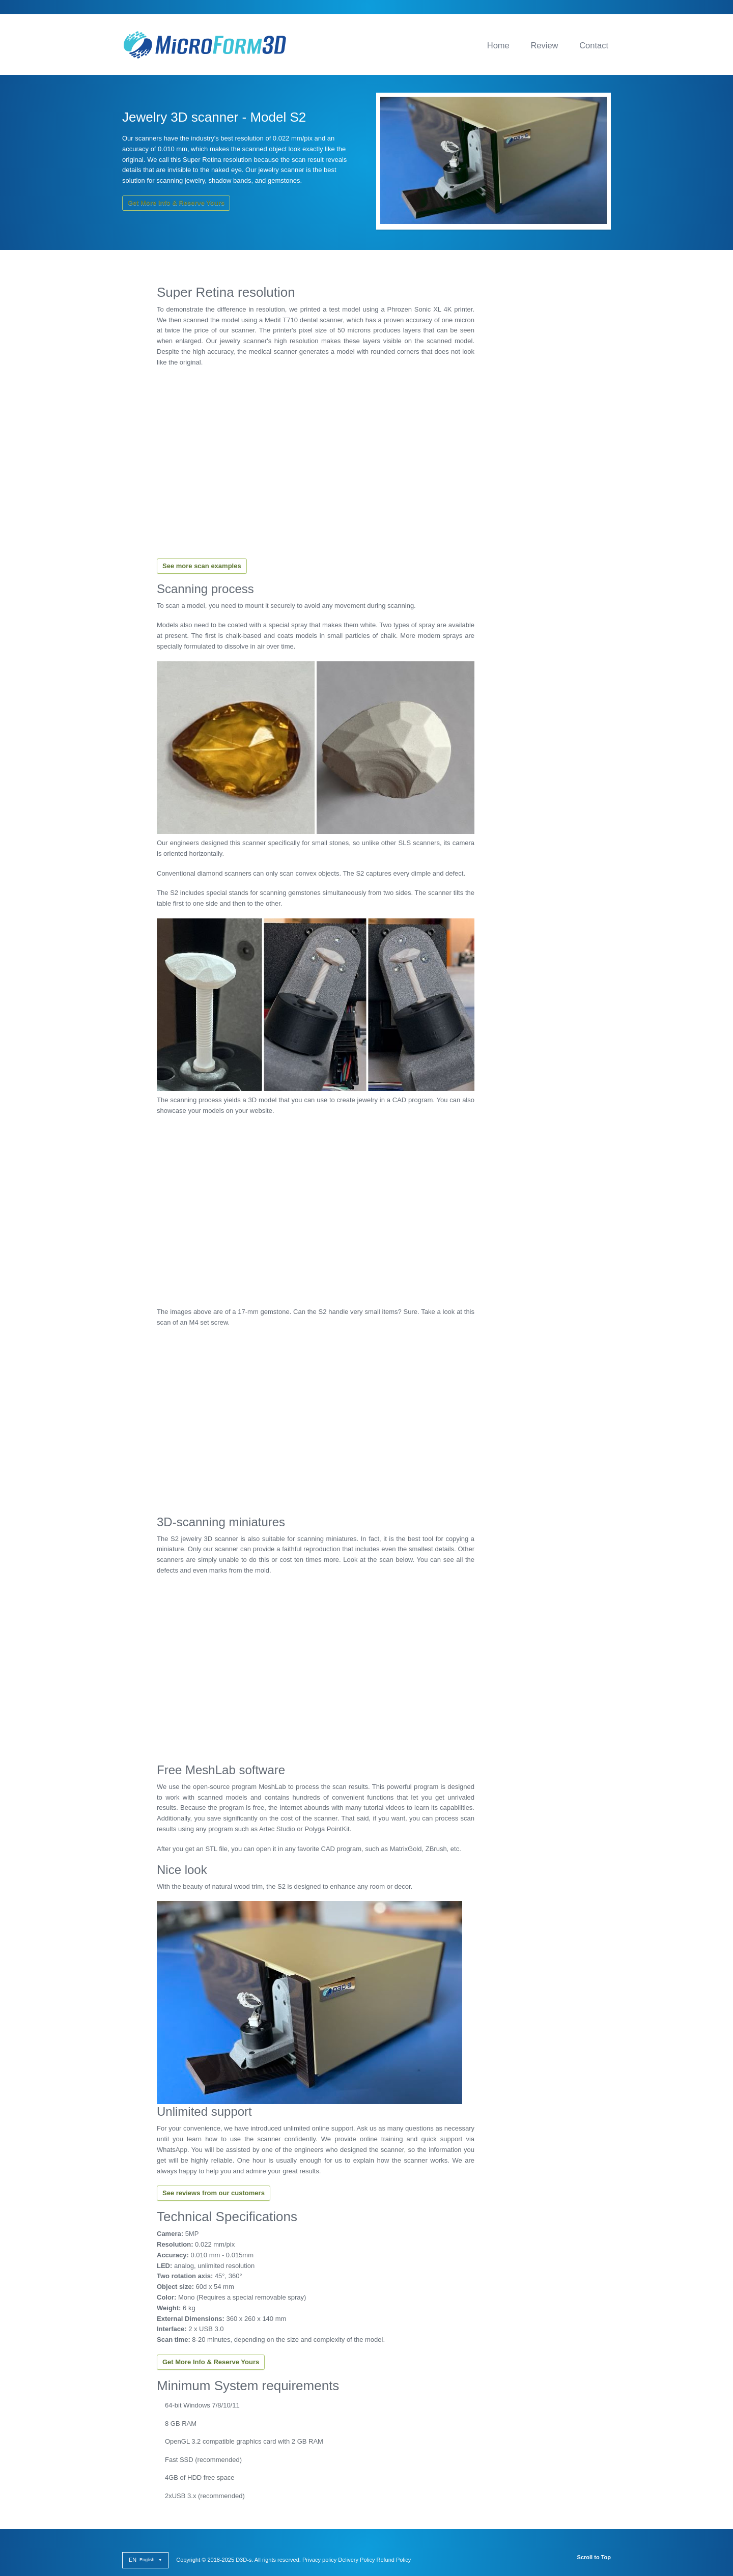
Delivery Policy (356, 2560)
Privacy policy (319, 2560)
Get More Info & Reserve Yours (176, 203)
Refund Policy (393, 2560)
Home (498, 45)
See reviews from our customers (213, 2193)
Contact (593, 45)
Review (544, 45)
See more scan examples (201, 566)
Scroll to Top (594, 2557)
